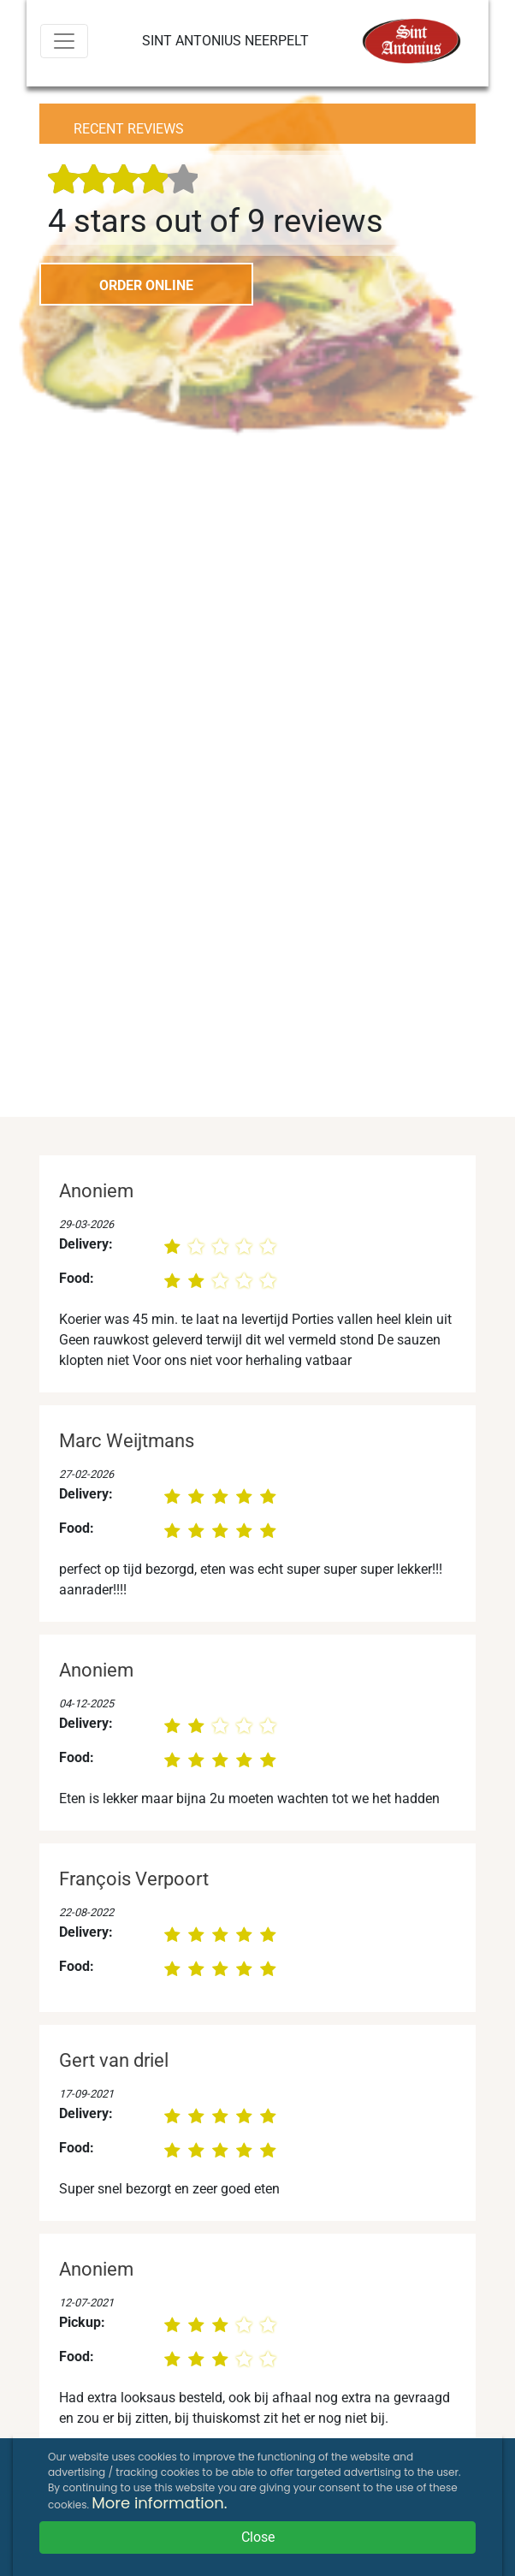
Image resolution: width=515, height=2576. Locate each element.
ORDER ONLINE (146, 285)
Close (258, 2537)
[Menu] (64, 41)
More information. (159, 2503)
